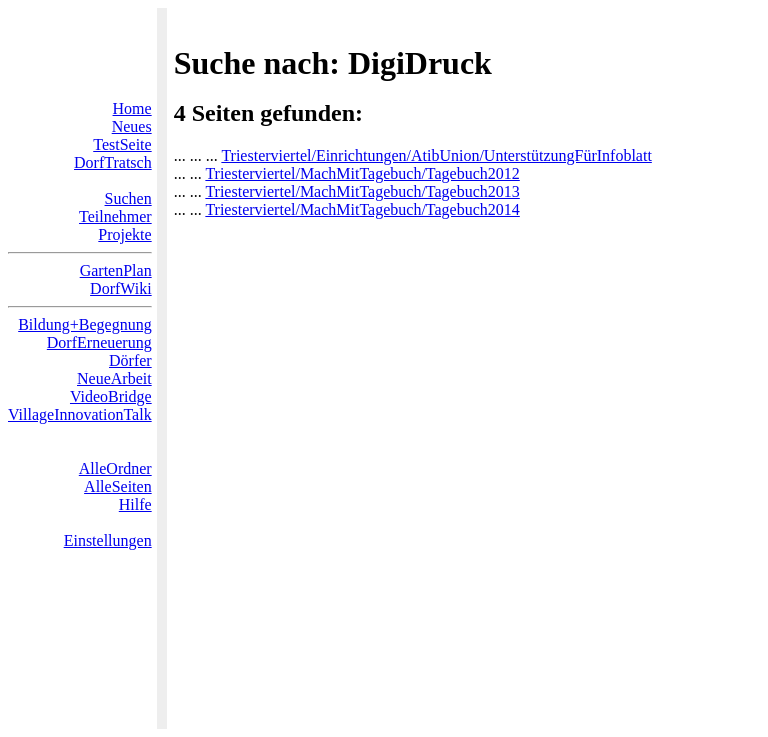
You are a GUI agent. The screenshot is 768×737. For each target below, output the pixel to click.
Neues (132, 126)
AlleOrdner (115, 468)
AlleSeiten (118, 486)
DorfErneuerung (99, 342)
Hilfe (135, 504)
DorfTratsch (113, 162)
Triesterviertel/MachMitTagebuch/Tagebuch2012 (362, 173)
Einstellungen (108, 540)
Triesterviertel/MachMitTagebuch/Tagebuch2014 (362, 209)
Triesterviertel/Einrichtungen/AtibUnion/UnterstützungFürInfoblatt (436, 155)
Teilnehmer (115, 216)
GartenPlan (116, 270)
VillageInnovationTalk (80, 414)
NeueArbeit (114, 378)
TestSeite (122, 144)
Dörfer (130, 360)
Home (132, 108)
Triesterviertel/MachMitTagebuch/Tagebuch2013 (362, 191)
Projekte (124, 234)
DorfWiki (121, 288)
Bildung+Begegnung (84, 324)
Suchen (128, 198)
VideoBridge (111, 396)
